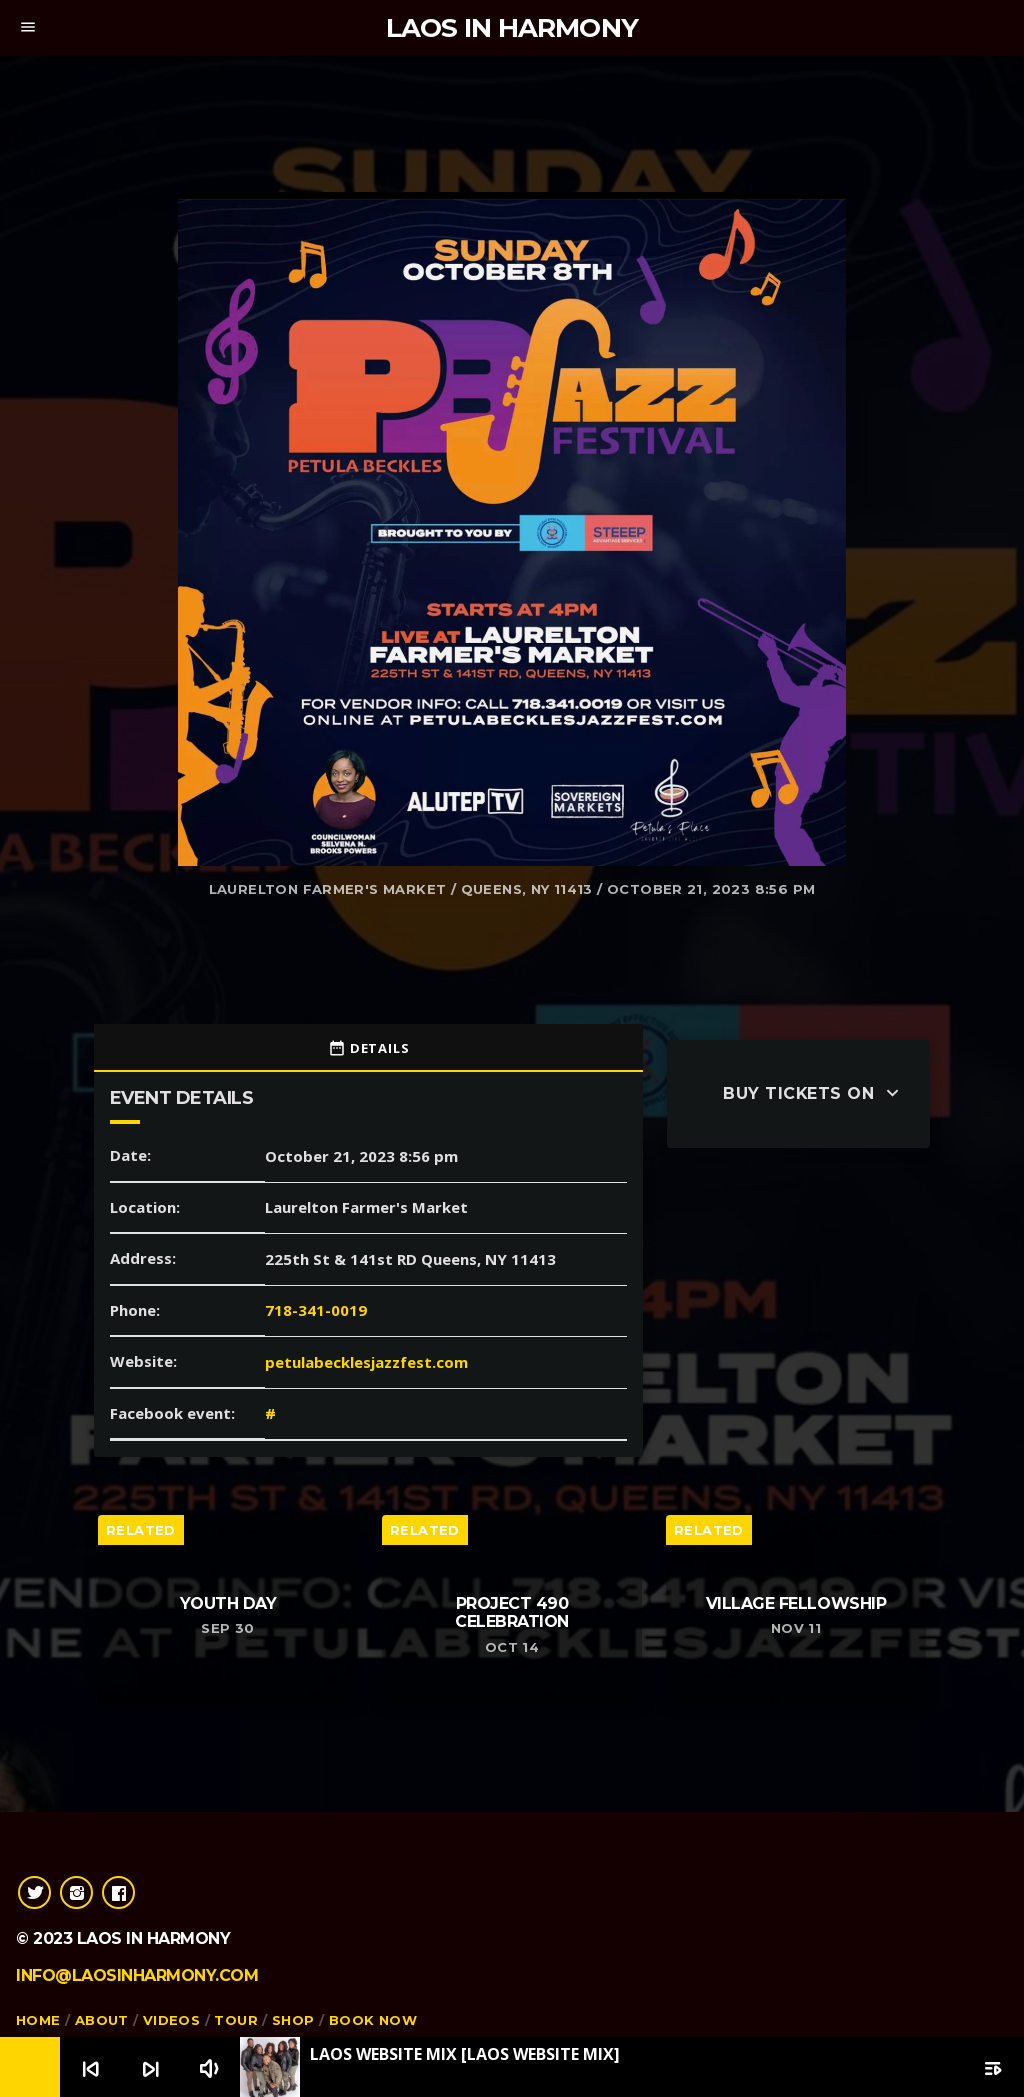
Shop (293, 2020)
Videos (171, 2020)
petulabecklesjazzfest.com (366, 1362)
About (102, 2020)
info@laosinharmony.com (137, 1975)
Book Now (373, 2020)
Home (38, 2020)
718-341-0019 (316, 1310)
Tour (236, 2020)
